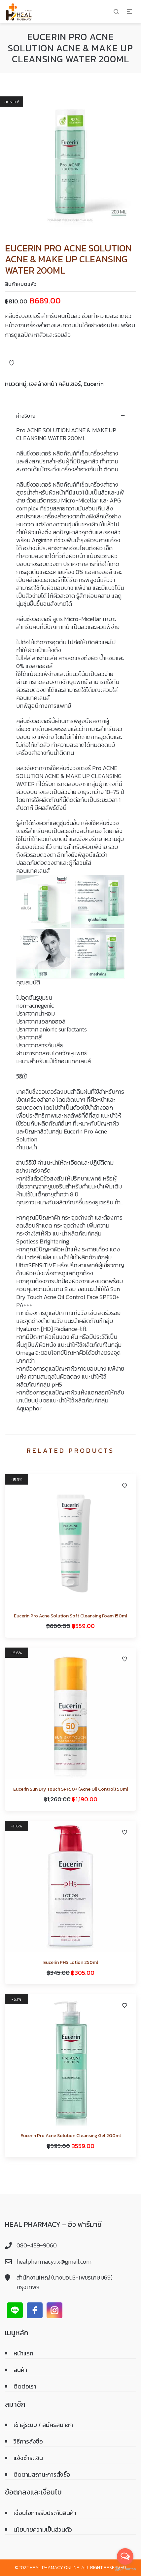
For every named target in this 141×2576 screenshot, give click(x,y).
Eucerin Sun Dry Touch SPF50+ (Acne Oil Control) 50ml (70, 1789)
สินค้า (20, 2369)
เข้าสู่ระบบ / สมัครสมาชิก (43, 2424)
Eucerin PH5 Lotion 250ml (70, 1962)
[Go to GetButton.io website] (125, 2569)
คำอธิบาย (25, 416)
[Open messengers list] (125, 2556)
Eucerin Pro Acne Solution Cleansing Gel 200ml (70, 2135)
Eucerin (94, 383)
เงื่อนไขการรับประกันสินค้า (45, 2512)
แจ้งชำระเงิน (28, 2457)
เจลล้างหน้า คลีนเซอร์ (55, 383)
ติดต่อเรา (25, 2386)
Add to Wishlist (11, 363)
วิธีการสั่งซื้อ (28, 2441)
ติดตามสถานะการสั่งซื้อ (42, 2474)
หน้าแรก (23, 2353)
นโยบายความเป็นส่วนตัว (43, 2529)
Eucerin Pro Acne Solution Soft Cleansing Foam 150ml (70, 1615)
